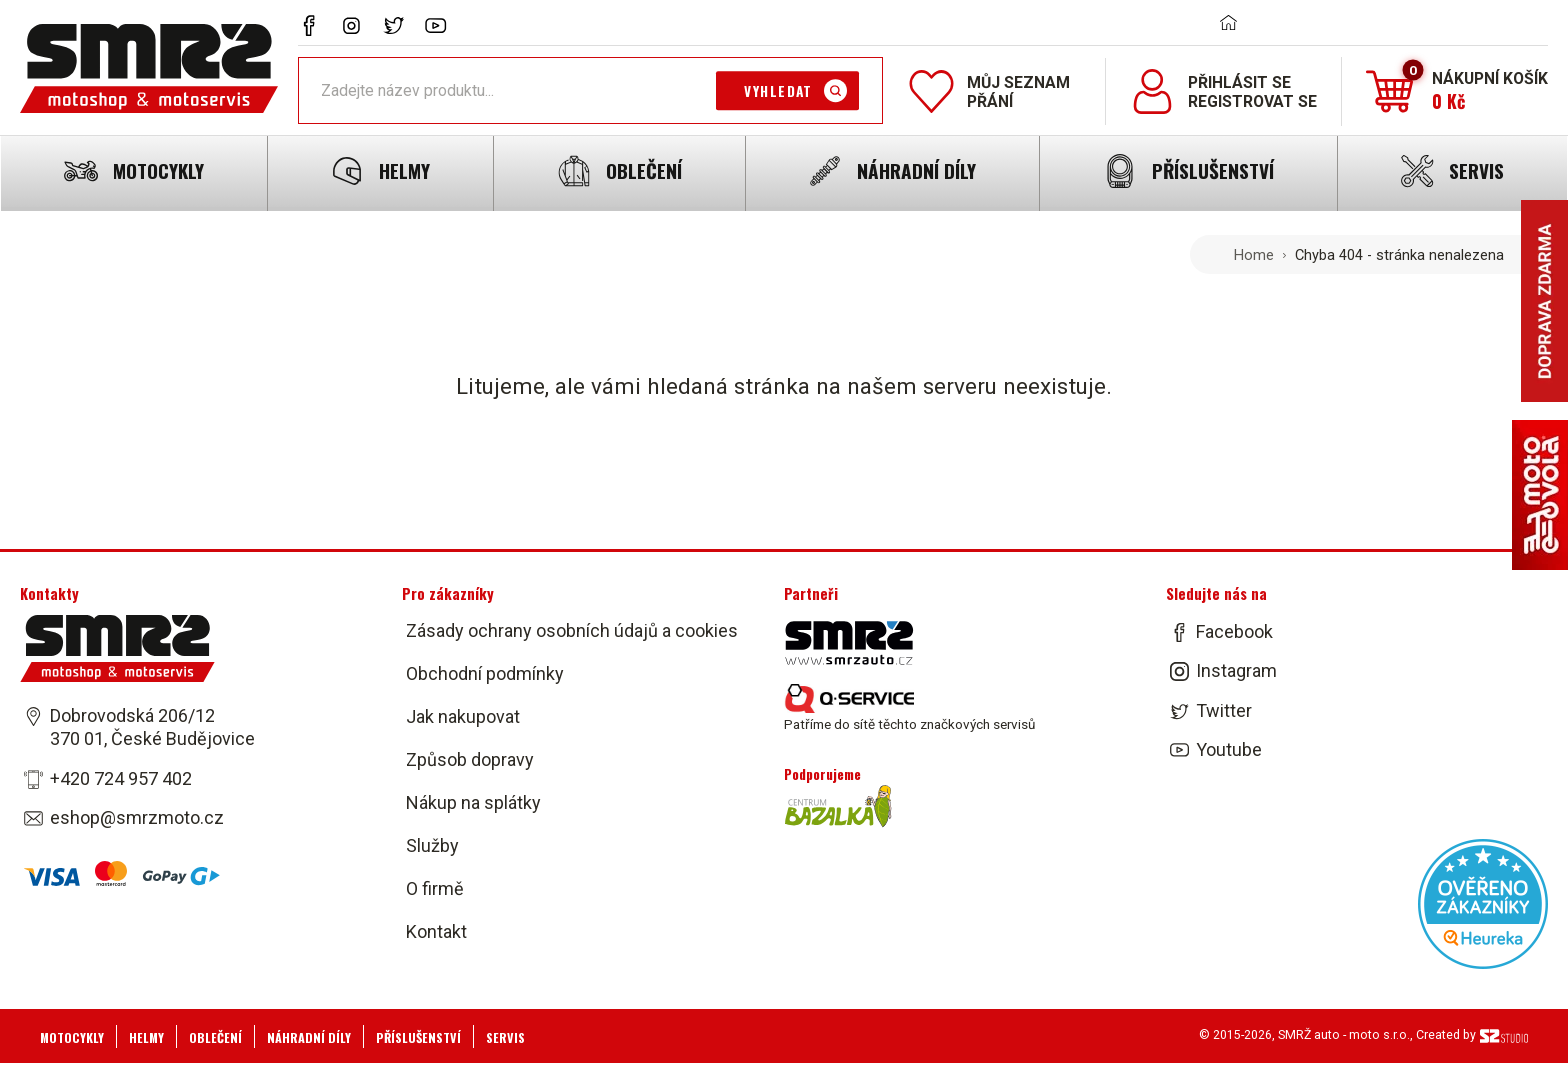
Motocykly (72, 1037)
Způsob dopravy (470, 759)
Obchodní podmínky (485, 673)
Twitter (1224, 710)
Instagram (1236, 671)
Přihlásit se (1239, 82)
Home (1254, 255)
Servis (505, 1037)
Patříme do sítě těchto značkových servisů (909, 708)
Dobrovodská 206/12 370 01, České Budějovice (152, 727)
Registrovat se (1252, 101)
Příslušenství (418, 1037)
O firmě (435, 888)
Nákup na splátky (473, 802)
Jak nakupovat (463, 716)
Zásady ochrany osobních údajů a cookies (572, 630)
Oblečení (215, 1037)
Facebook (1234, 631)
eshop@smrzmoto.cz (137, 817)
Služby (432, 845)
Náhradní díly (309, 1037)
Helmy (146, 1037)
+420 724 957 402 (121, 778)
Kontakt (436, 931)
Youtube (1229, 749)
